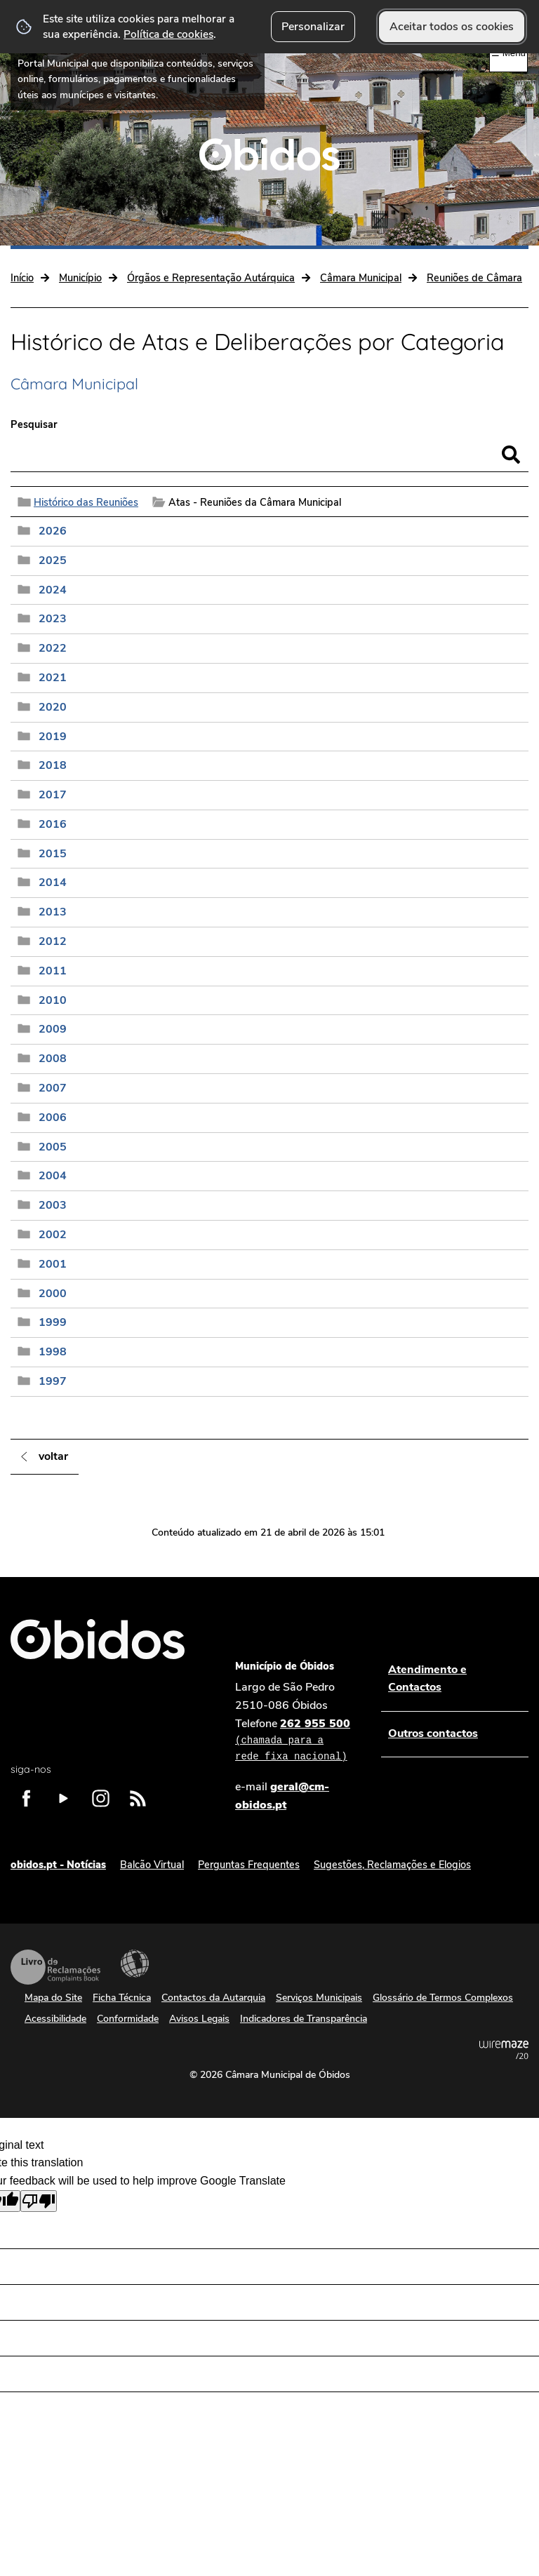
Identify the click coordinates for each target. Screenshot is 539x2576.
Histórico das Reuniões (86, 502)
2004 (53, 1175)
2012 (53, 941)
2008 (53, 1058)
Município (80, 278)
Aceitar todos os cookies (452, 26)
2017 (53, 795)
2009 (53, 1029)
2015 (53, 853)
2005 (53, 1147)
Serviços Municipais (319, 1997)
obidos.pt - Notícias (58, 1865)
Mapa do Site (53, 1997)
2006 (53, 1117)
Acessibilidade (135, 1964)
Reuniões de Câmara (474, 278)
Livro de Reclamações (55, 1967)
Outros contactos (433, 1733)
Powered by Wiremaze (503, 2049)
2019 (53, 736)
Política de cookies (168, 34)
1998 (53, 1352)
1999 (53, 1322)
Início (22, 278)
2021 (53, 677)
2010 (53, 1000)
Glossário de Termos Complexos (443, 1997)
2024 (53, 590)
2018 (53, 765)
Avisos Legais (199, 2018)
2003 (53, 1205)
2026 (53, 531)
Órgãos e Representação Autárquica (211, 278)
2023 (53, 618)
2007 (53, 1088)
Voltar (53, 1456)
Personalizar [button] (313, 26)
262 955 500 (294, 1740)
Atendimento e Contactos (427, 1679)
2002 (53, 1234)
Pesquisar (34, 424)
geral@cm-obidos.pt (282, 1796)
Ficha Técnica (122, 1997)
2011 (53, 971)
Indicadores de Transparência (303, 2018)
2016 (53, 824)
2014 (53, 882)
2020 (53, 707)
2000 (53, 1293)
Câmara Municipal (360, 278)
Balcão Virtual (152, 1865)
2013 (53, 912)
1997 (53, 1381)
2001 (53, 1264)
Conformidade (128, 2018)
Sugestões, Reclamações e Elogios (392, 1865)
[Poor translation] (38, 2201)
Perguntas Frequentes (249, 1865)
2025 (53, 560)
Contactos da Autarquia (213, 1997)
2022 (53, 648)
